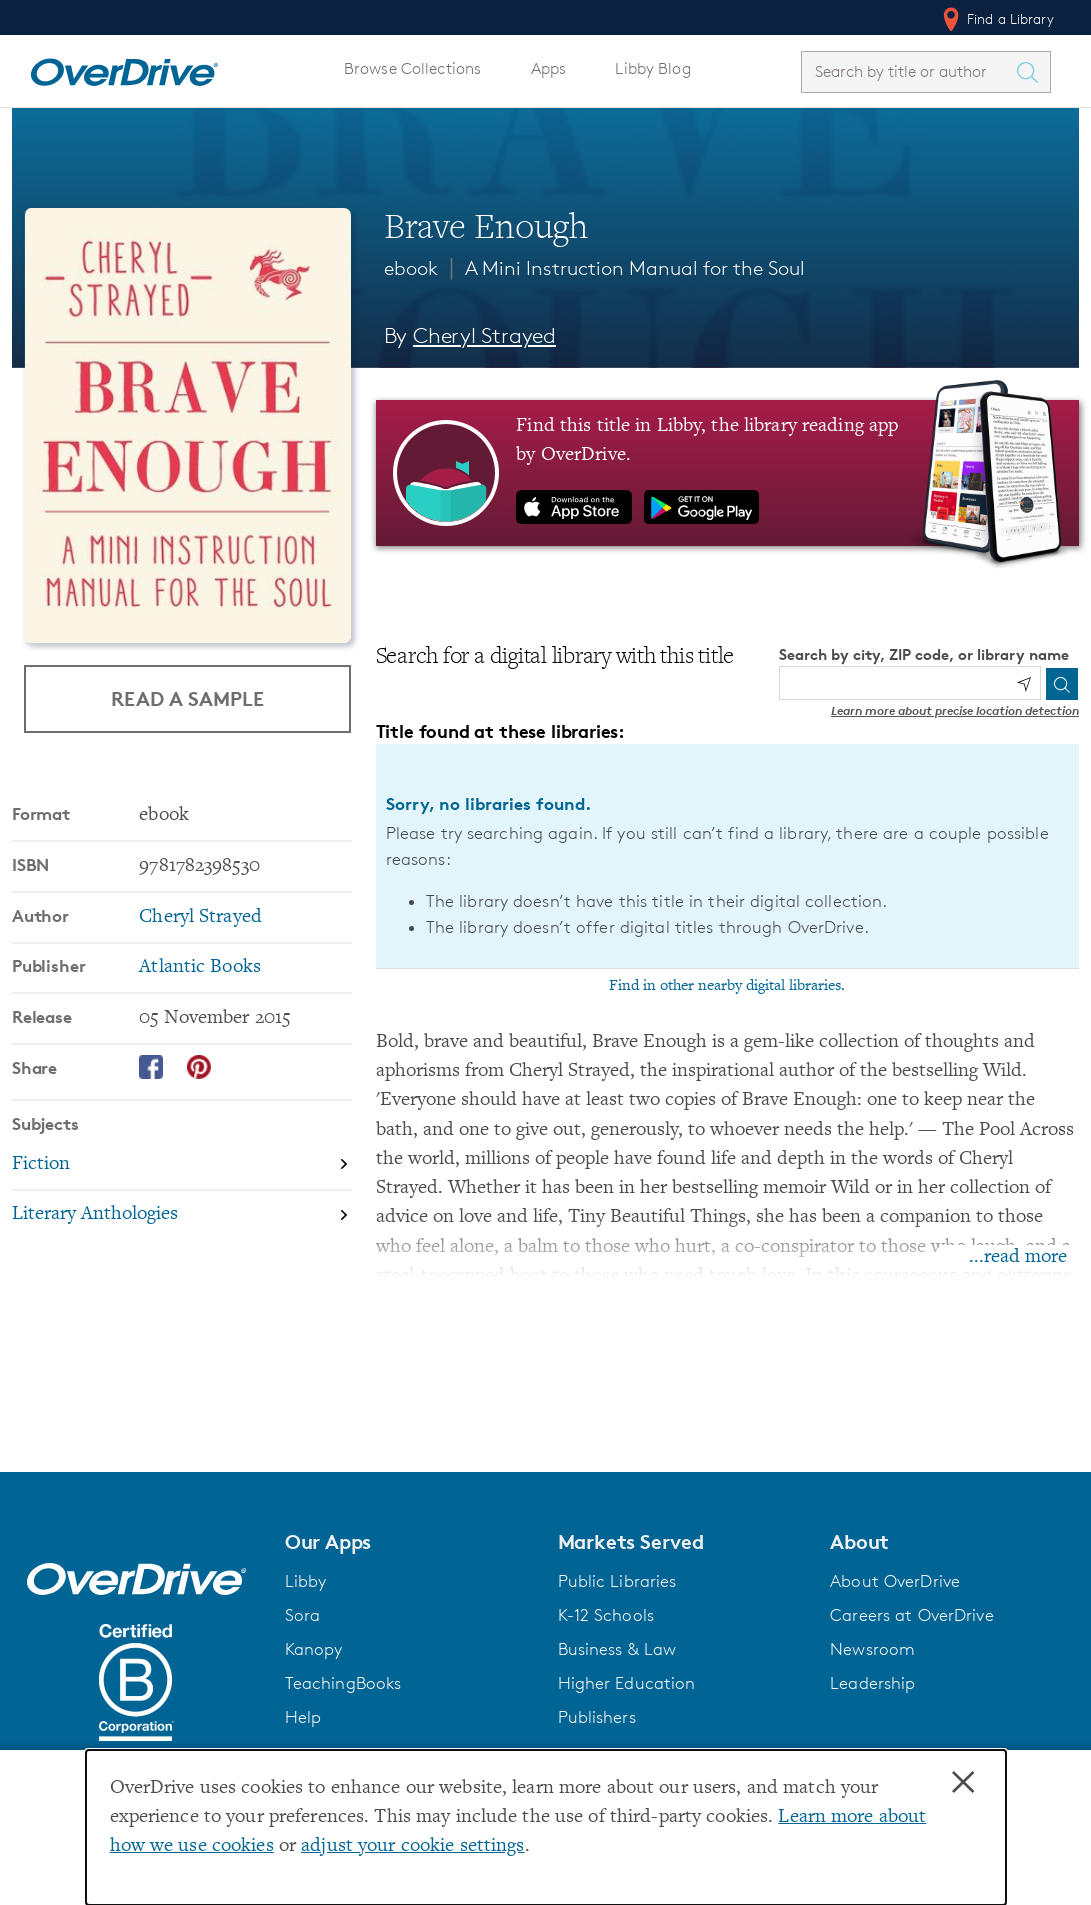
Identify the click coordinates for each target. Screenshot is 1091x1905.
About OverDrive (895, 1581)
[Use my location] (1024, 684)
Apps (549, 68)
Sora (303, 1615)
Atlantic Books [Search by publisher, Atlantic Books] (200, 967)
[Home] (124, 68)
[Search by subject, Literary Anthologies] (182, 1215)
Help (303, 1717)
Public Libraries (617, 1581)
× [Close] (963, 1783)
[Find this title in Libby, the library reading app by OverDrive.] (727, 473)
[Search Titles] (1032, 72)
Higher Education (627, 1683)
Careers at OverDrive (911, 1615)
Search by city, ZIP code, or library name (924, 654)
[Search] (1062, 684)
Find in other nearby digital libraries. (727, 986)
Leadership (872, 1683)
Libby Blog (652, 68)
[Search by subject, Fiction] (182, 1165)
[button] (409, 1542)
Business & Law (617, 1649)
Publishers (597, 1717)
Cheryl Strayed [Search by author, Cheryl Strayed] (484, 335)
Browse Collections (412, 68)
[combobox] (908, 71)
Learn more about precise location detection (955, 710)
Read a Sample (187, 698)
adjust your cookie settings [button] (412, 1846)
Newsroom (872, 1649)
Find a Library (996, 19)
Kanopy (314, 1649)
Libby (306, 1581)
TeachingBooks (343, 1683)
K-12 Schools (606, 1615)
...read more (1018, 1257)
